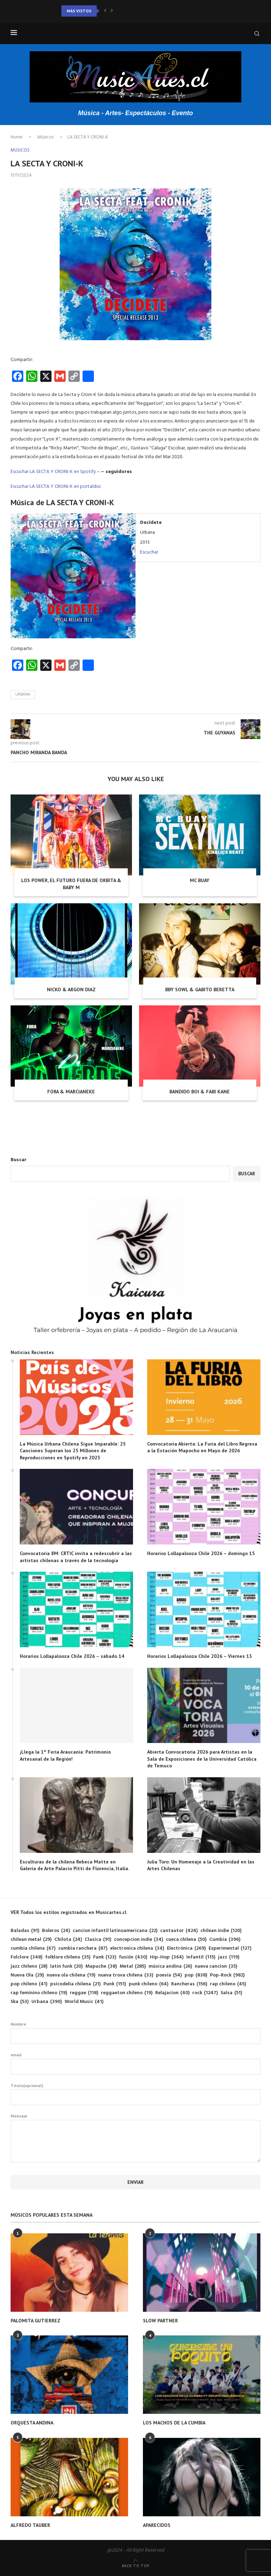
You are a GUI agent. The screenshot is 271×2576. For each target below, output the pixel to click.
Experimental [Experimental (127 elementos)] (230, 1948)
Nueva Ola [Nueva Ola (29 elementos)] (27, 1975)
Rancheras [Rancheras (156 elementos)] (189, 1984)
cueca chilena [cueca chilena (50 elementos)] (186, 1939)
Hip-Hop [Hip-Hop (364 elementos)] (166, 1957)
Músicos (45, 137)
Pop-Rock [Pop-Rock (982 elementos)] (227, 1975)
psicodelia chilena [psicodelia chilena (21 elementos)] (75, 1984)
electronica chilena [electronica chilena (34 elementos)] (137, 1948)
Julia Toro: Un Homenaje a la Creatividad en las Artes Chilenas (200, 1865)
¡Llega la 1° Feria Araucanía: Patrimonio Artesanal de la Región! (65, 1755)
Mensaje (135, 2119)
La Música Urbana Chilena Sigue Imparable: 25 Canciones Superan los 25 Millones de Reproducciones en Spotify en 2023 (73, 1451)
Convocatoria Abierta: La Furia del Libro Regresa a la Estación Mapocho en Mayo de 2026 (202, 1447)
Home (17, 137)
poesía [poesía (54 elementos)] (169, 1975)
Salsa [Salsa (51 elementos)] (231, 1993)
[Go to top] (135, 2566)
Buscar (18, 1160)
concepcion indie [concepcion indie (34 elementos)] (138, 1939)
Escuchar (149, 552)
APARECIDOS (156, 2525)
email (135, 2063)
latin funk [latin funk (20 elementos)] (66, 1966)
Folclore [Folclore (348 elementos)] (26, 1957)
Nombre (135, 2032)
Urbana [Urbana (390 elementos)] (46, 2001)
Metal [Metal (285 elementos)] (133, 1966)
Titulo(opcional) (135, 2094)
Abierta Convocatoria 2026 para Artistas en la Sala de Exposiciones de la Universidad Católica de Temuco (202, 1759)
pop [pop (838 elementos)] (196, 1975)
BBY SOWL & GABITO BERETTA (199, 989)
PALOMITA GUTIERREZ (35, 2320)
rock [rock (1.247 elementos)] (205, 1993)
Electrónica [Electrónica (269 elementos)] (186, 1948)
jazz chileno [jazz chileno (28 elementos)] (29, 1966)
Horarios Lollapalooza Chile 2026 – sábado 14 (72, 1656)
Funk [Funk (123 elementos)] (104, 1957)
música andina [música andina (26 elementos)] (170, 1966)
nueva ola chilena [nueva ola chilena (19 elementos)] (71, 1975)
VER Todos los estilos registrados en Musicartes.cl (68, 1912)
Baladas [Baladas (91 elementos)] (25, 1930)
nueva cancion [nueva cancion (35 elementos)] (216, 1966)
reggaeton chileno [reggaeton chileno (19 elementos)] (126, 1993)
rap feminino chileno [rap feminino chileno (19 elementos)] (39, 1993)
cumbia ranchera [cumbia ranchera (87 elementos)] (82, 1948)
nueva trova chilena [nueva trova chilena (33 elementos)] (125, 1975)
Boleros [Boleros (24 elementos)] (56, 1930)
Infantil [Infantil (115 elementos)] (200, 1957)
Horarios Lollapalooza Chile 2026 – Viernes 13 (199, 1656)
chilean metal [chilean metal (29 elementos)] (31, 1939)
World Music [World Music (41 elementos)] (84, 2001)
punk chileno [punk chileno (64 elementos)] (148, 1984)
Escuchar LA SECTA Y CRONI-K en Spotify (53, 472)
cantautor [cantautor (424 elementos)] (179, 1930)
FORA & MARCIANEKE (71, 1091)
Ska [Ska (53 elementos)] (20, 2001)
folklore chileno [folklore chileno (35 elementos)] (67, 1957)
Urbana (22, 694)
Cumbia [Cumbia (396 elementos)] (224, 1939)
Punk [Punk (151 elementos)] (114, 1984)
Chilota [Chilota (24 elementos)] (68, 1939)
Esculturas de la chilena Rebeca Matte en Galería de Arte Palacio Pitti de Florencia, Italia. (74, 1865)
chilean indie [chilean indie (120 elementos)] (220, 1930)
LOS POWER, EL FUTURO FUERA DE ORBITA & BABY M (71, 884)
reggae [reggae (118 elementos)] (84, 1993)
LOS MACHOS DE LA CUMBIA (174, 2423)
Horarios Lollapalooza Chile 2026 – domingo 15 (201, 1553)
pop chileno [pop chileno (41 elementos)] (29, 1984)
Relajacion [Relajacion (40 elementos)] (172, 1993)
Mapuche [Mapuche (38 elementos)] (101, 1966)
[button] (105, 11)
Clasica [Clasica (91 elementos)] (98, 1939)
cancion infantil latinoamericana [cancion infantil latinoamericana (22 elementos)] (115, 1930)
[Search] (256, 33)
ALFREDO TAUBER (30, 2525)
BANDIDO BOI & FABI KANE (199, 1091)
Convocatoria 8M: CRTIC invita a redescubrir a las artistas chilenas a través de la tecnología (76, 1557)
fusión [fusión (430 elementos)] (133, 1957)
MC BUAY (199, 880)
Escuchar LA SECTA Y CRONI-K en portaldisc (56, 487)
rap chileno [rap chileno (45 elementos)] (228, 1984)
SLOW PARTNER (160, 2320)
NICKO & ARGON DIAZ (71, 989)
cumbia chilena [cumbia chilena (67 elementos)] (33, 1948)
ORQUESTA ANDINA (32, 2423)
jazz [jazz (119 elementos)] (228, 1957)
